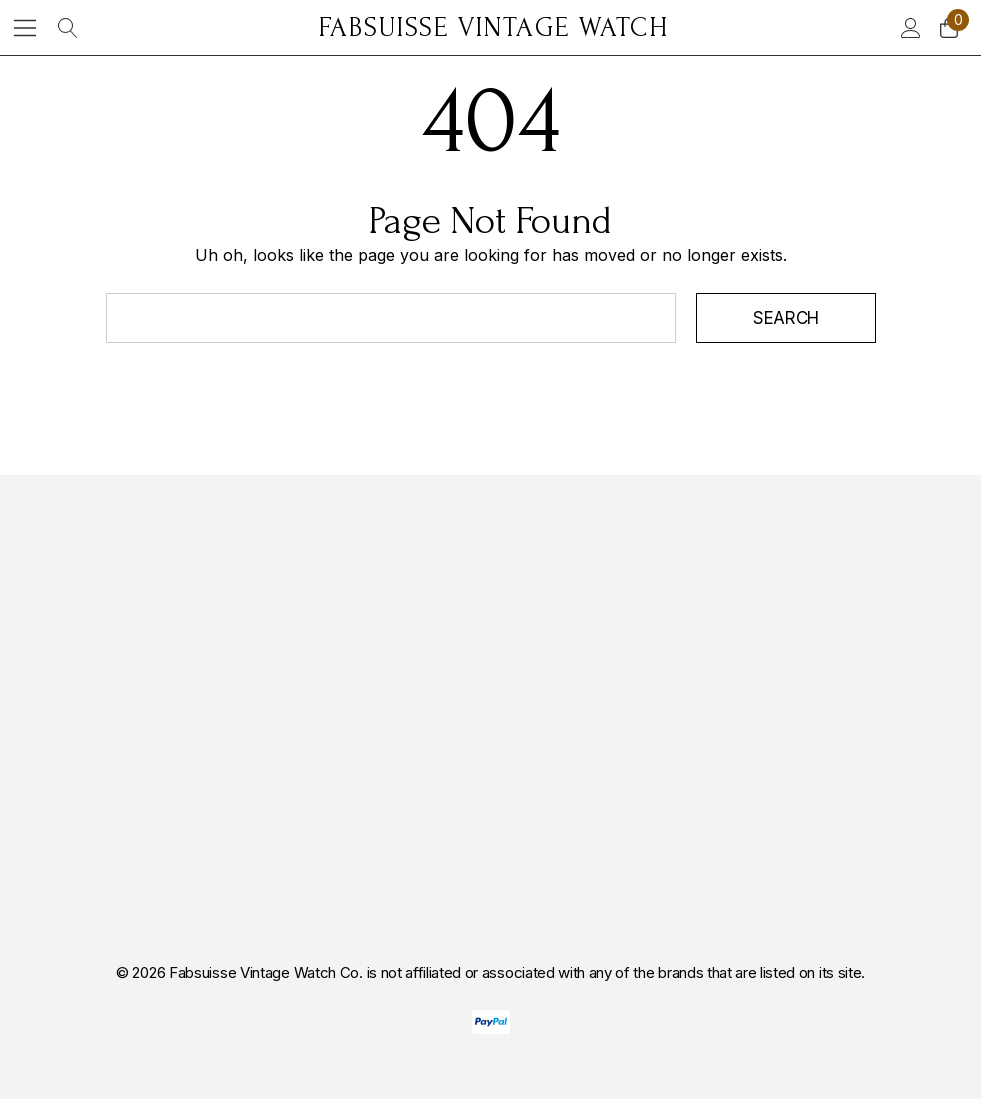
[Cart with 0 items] (947, 28)
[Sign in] (909, 28)
